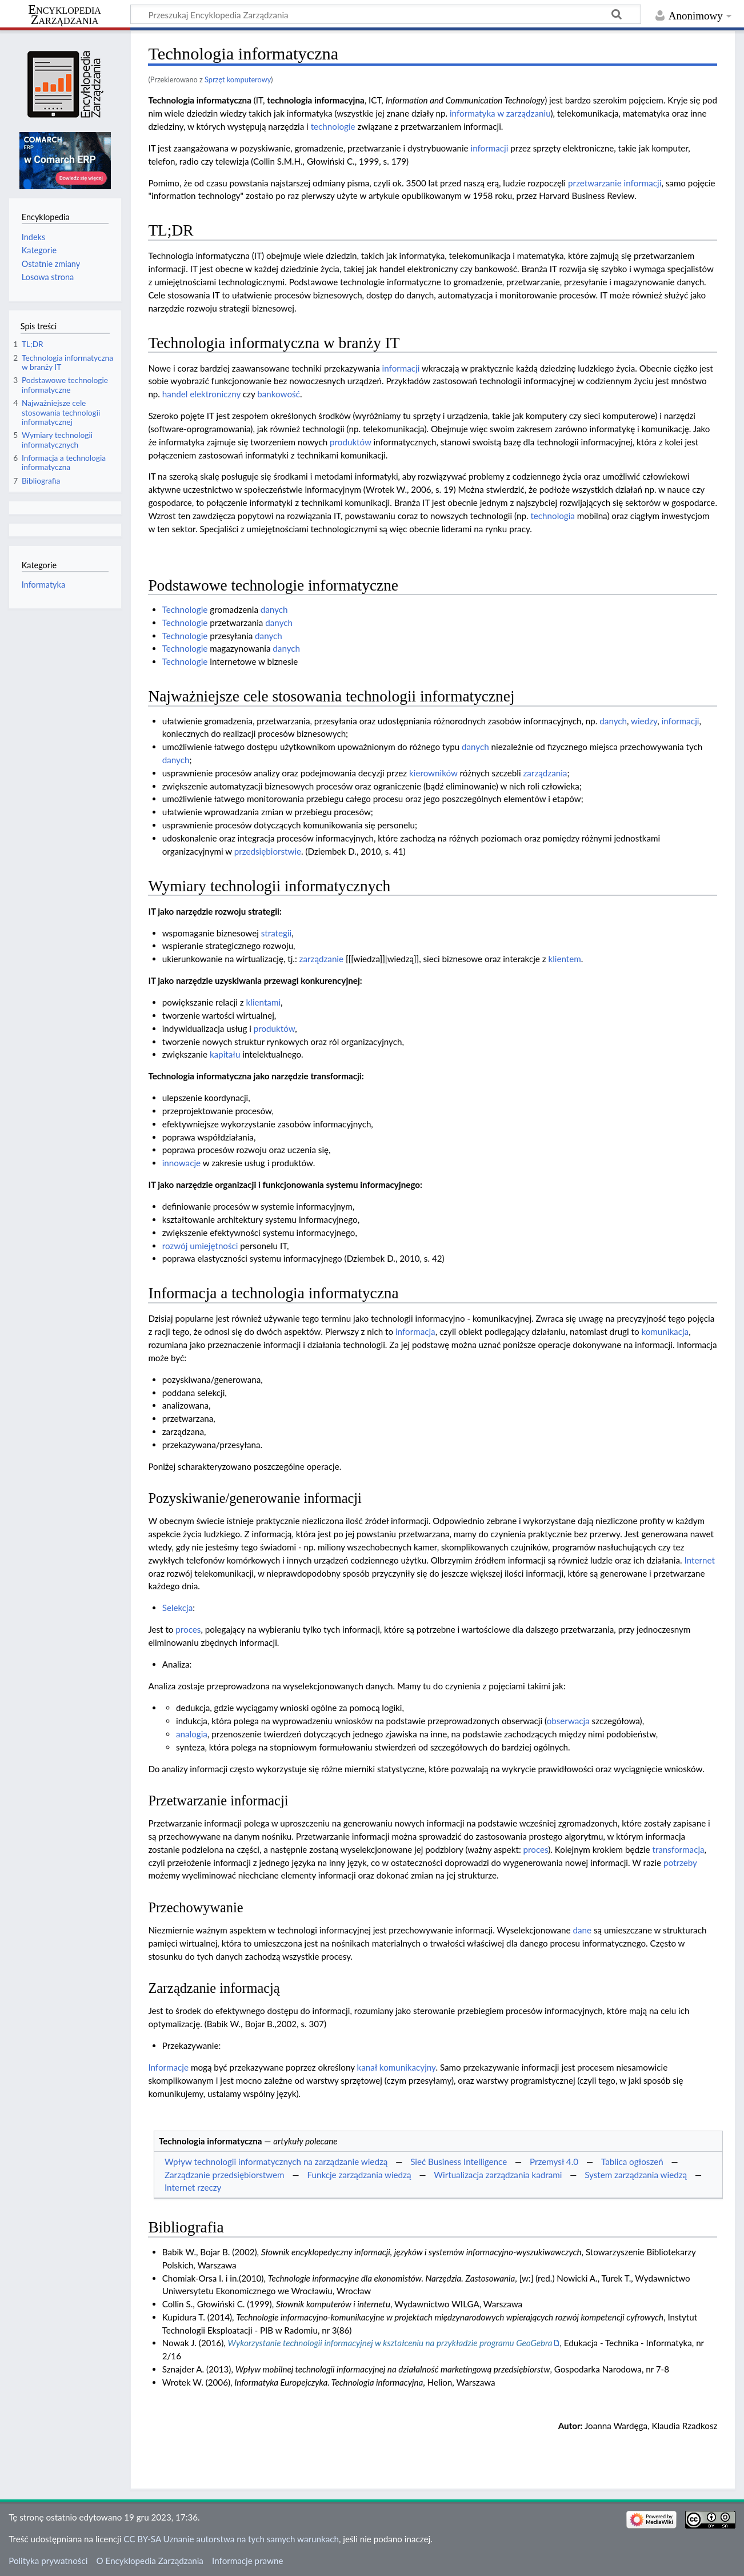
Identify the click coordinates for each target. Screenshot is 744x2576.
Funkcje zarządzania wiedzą (359, 2175)
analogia (191, 1734)
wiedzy (644, 721)
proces (188, 1629)
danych (274, 609)
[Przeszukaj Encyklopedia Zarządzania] (386, 14)
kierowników (433, 773)
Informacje (168, 2067)
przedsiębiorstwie (267, 851)
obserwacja (568, 1721)
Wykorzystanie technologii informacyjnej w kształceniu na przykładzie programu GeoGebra (390, 2343)
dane (582, 1930)
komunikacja (665, 1331)
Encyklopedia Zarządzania (64, 15)
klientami (263, 1002)
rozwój (175, 1246)
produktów (350, 442)
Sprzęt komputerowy (238, 79)
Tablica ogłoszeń (632, 2161)
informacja (415, 1331)
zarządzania (545, 773)
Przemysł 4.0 (554, 2161)
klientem (564, 959)
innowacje (181, 1163)
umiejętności (214, 1246)
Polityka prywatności (48, 2560)
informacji (490, 148)
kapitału (225, 1054)
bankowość (278, 394)
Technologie (185, 609)
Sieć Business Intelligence (458, 2161)
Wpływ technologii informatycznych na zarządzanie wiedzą (276, 2161)
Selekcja (177, 1607)
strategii (276, 933)
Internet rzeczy (193, 2187)
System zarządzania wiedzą (636, 2175)
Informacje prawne (247, 2560)
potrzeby (680, 1862)
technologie (333, 126)
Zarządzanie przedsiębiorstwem (225, 2175)
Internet (700, 1560)
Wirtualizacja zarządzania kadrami (498, 2175)
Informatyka (43, 584)
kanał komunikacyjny (396, 2067)
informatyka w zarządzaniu (500, 113)
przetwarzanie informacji (614, 183)
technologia (552, 516)
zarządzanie (321, 959)
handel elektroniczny (201, 394)
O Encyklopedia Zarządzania (150, 2560)
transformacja (678, 1849)
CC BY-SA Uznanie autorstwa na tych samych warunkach (231, 2539)
